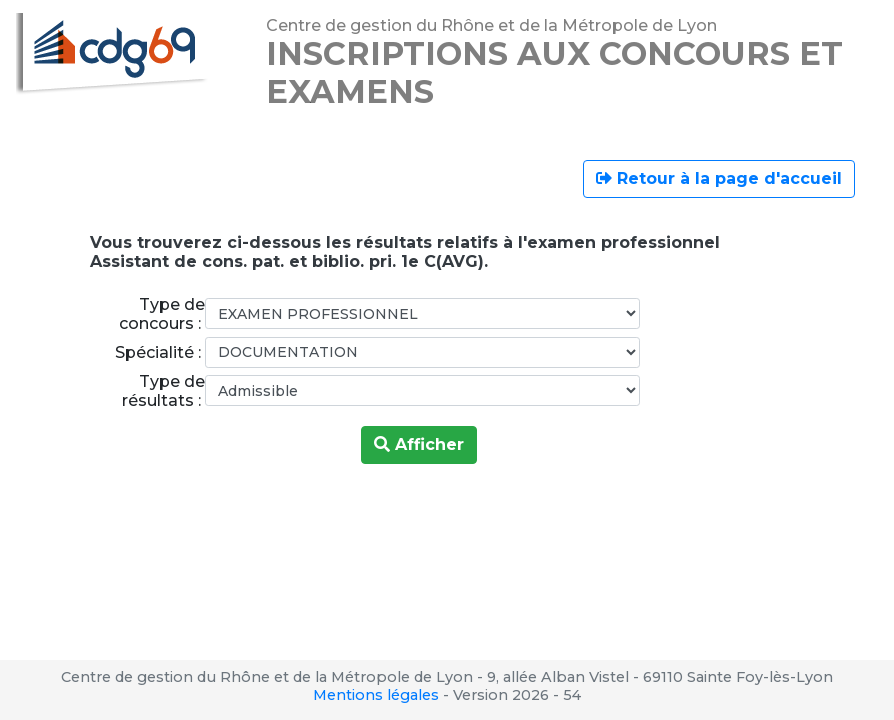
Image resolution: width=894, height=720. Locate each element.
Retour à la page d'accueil (719, 178)
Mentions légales (376, 695)
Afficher (419, 444)
